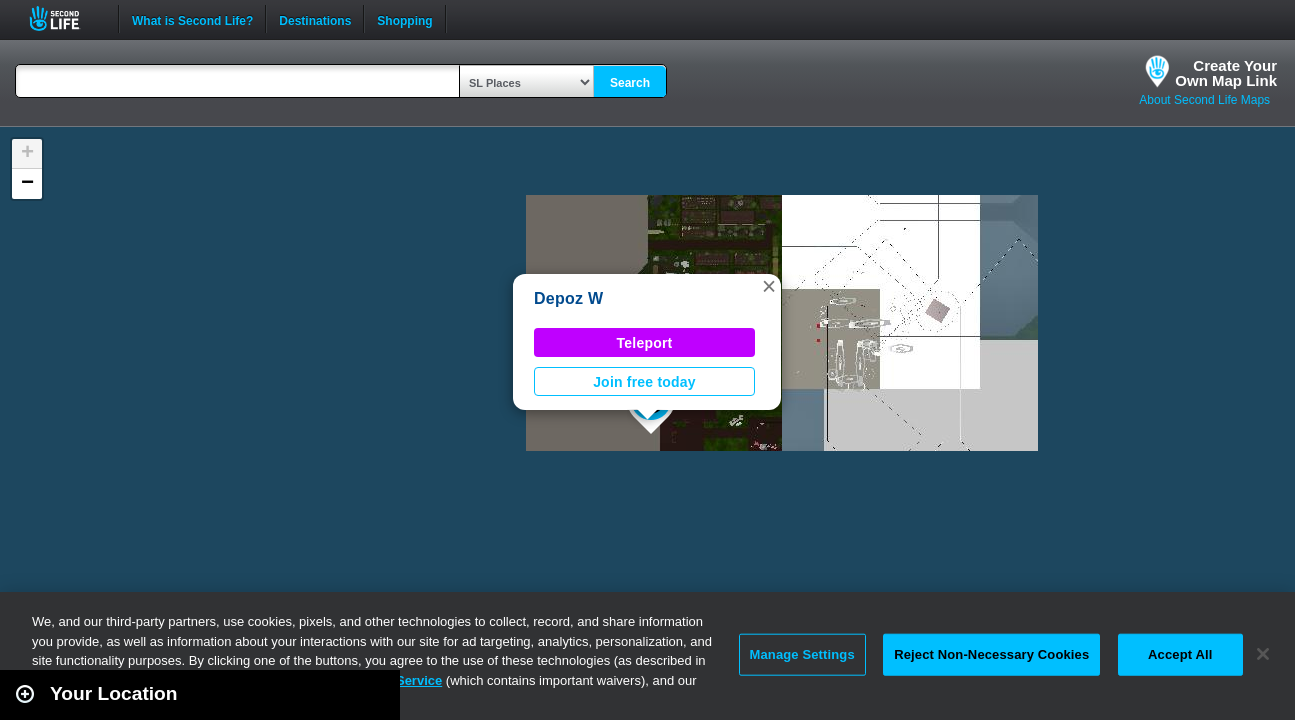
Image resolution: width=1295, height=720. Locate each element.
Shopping (404, 19)
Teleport (645, 343)
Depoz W (568, 298)
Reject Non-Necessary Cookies (991, 654)
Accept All (1180, 654)
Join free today (644, 382)
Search (630, 83)
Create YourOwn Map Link (1226, 73)
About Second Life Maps (1204, 100)
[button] (769, 286)
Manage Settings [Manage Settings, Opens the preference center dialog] (802, 654)
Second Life (65, 18)
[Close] (1263, 654)
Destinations (315, 19)
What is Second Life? (192, 19)
